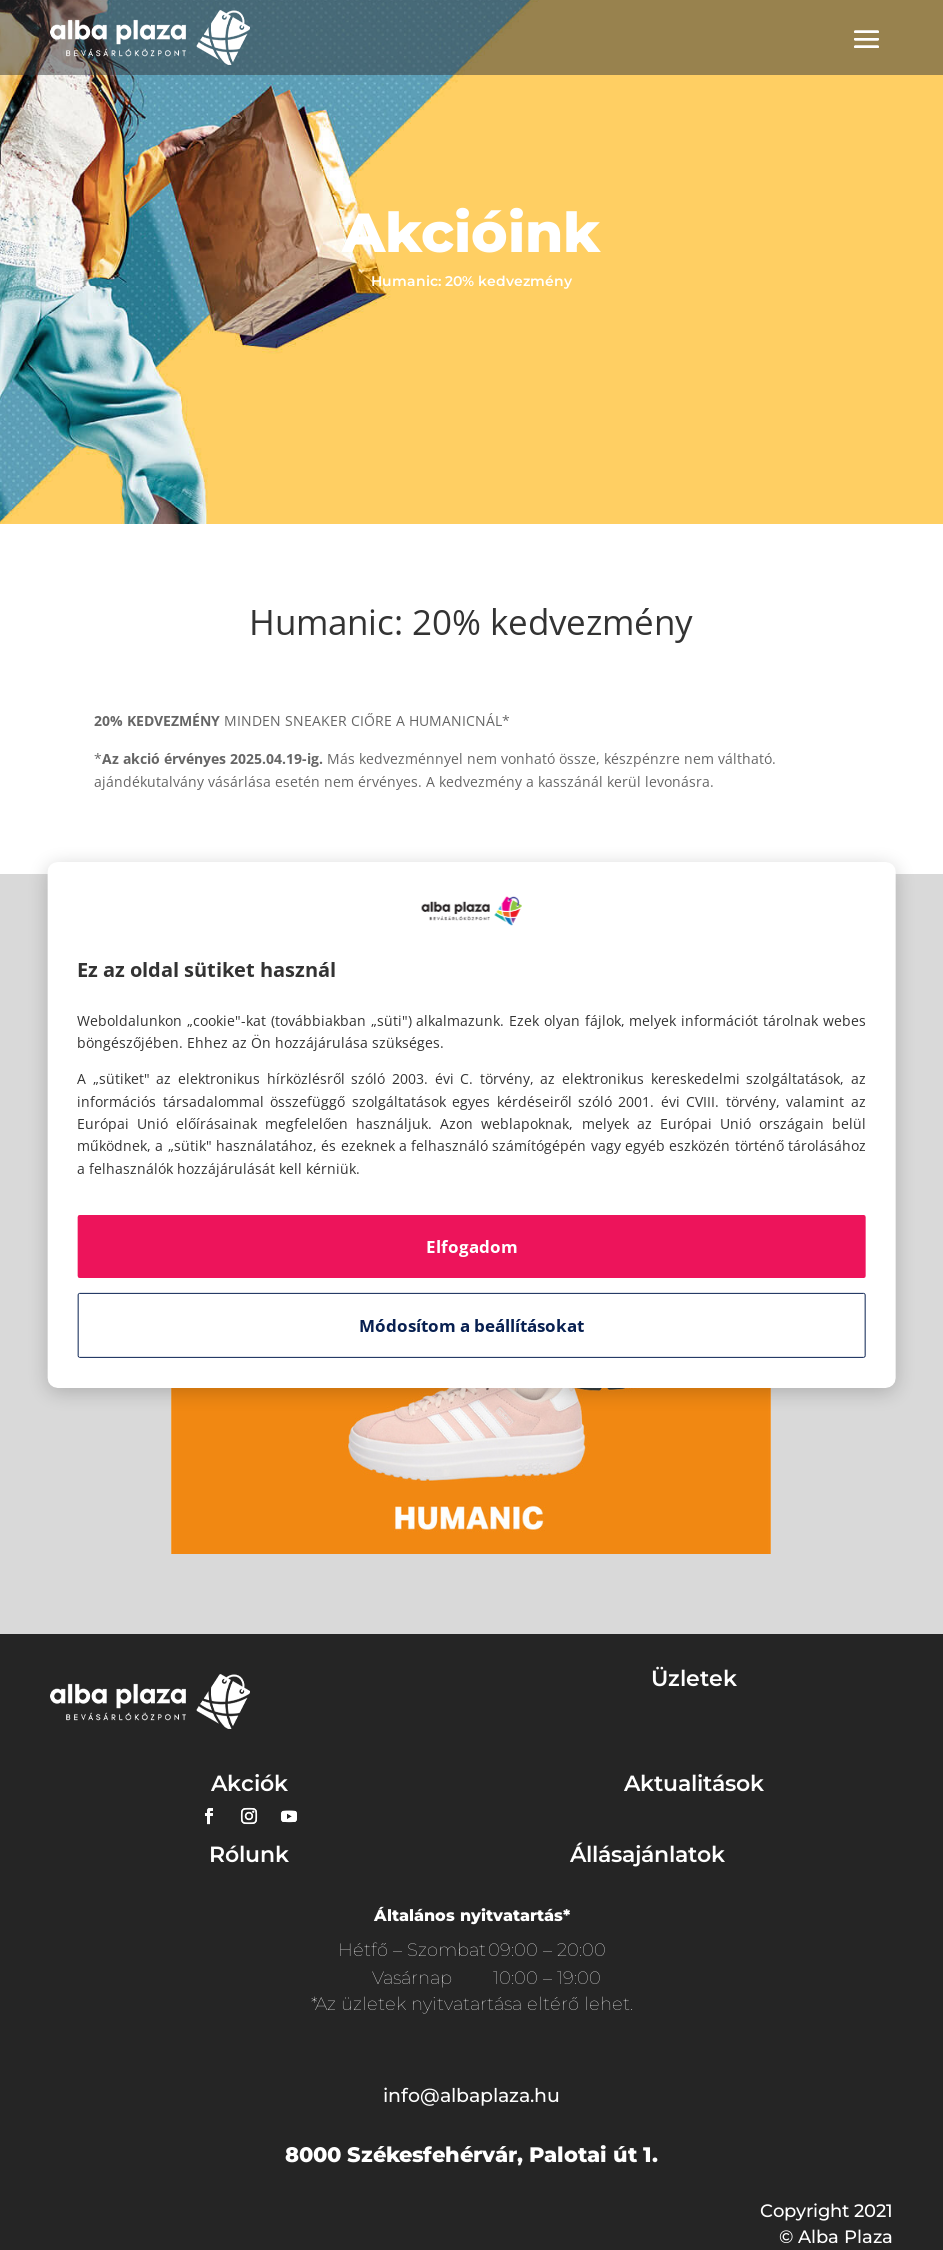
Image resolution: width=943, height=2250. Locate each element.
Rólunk (249, 1854)
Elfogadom (472, 1246)
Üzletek (694, 1678)
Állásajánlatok (647, 1854)
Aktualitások (694, 1783)
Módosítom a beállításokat (471, 1325)
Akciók (249, 1783)
